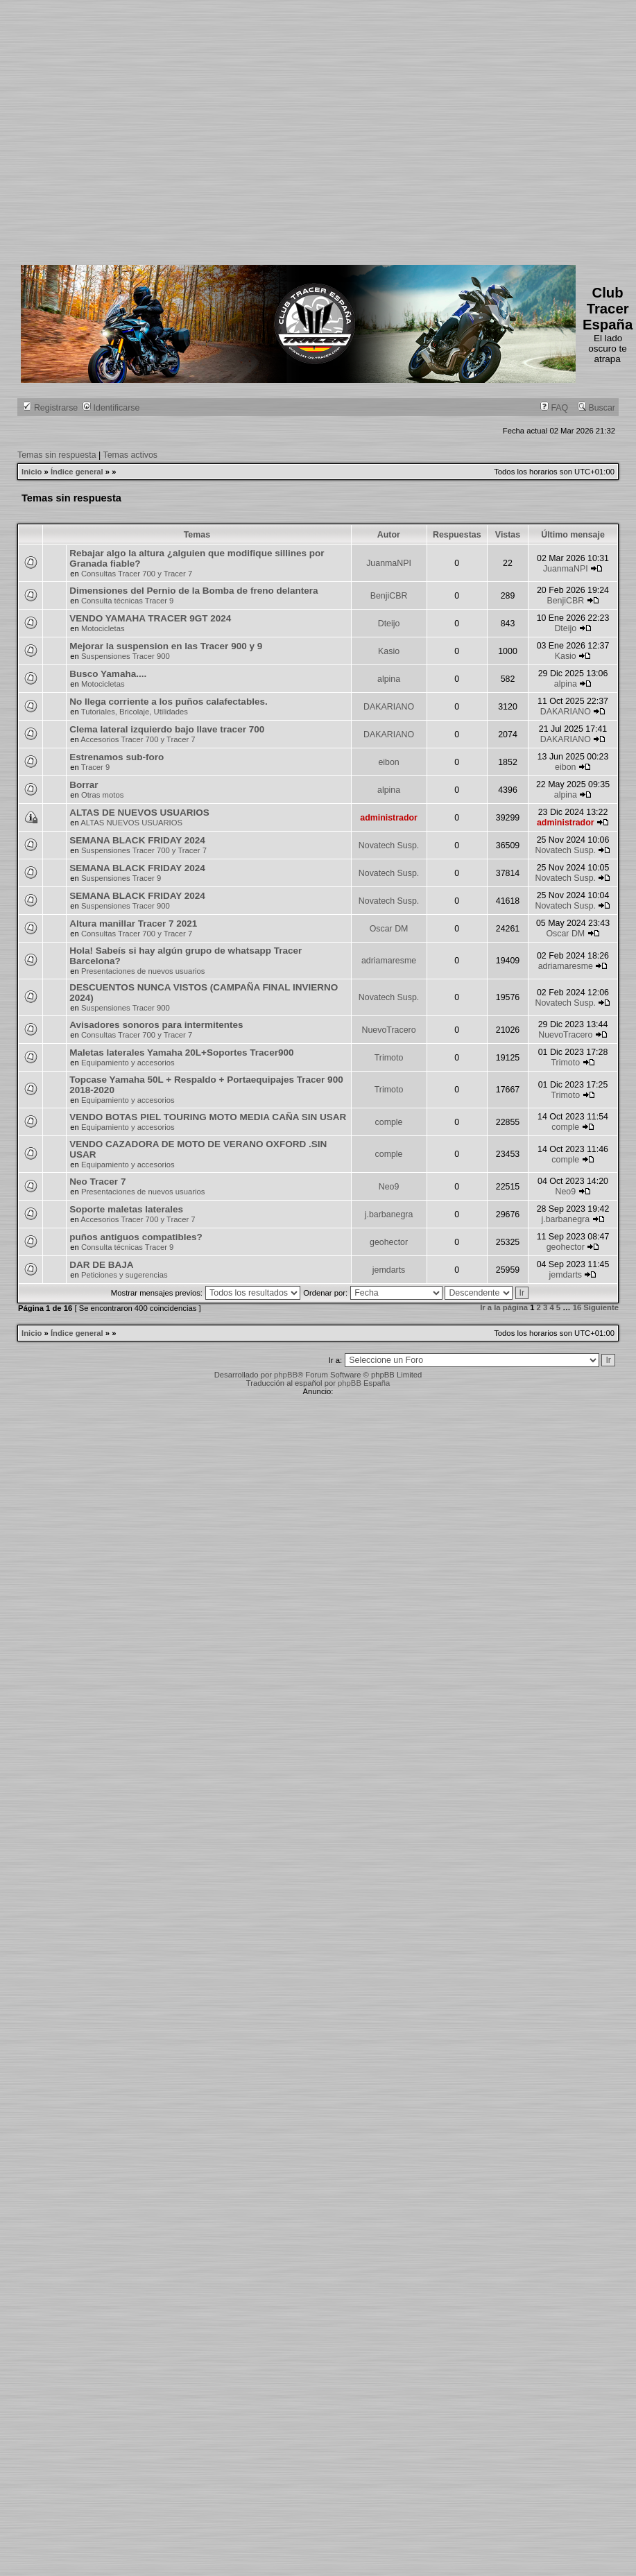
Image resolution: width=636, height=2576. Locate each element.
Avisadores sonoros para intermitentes (156, 1025)
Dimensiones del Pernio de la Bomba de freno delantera (193, 590)
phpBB (286, 1375)
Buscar (596, 408)
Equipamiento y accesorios (128, 1062)
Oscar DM (389, 929)
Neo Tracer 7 (97, 1181)
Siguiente (601, 1307)
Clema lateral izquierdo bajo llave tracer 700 (166, 729)
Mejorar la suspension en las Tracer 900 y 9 (165, 646)
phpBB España (364, 1383)
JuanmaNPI (388, 563)
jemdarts (389, 1270)
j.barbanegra (389, 1214)
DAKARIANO (388, 707)
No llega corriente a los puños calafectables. (168, 701)
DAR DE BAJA (101, 1265)
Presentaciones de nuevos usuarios (143, 971)
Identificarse (111, 408)
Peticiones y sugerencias (124, 1275)
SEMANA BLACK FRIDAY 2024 (137, 840)
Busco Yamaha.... (107, 674)
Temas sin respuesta (56, 455)
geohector (389, 1242)
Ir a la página (504, 1307)
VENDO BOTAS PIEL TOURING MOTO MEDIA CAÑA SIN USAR (207, 1117)
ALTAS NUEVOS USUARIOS (131, 822)
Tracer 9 (95, 767)
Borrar (83, 785)
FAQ (554, 408)
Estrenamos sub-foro (116, 757)
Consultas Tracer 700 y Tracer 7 (136, 573)
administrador (389, 818)
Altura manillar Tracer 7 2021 (133, 923)
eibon (388, 762)
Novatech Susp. (389, 845)
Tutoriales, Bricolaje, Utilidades (134, 711)
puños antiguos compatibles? (135, 1237)
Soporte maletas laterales (126, 1209)
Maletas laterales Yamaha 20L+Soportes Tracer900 (181, 1052)
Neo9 (389, 1187)
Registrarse (50, 408)
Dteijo (389, 623)
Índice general (77, 471)
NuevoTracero (389, 1030)
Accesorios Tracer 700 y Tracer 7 (137, 739)
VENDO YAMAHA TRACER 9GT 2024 (150, 618)
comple (389, 1122)
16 (577, 1307)
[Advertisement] (130, 130)
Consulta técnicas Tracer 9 (127, 600)
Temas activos (130, 455)
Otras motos (102, 795)
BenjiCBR (389, 596)
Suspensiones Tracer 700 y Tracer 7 (144, 850)
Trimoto (389, 1058)
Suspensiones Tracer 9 (121, 878)
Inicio (32, 471)
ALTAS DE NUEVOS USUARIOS (139, 812)
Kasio (388, 651)
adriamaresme (388, 960)
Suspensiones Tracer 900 (125, 656)
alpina (388, 679)
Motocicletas (103, 628)
